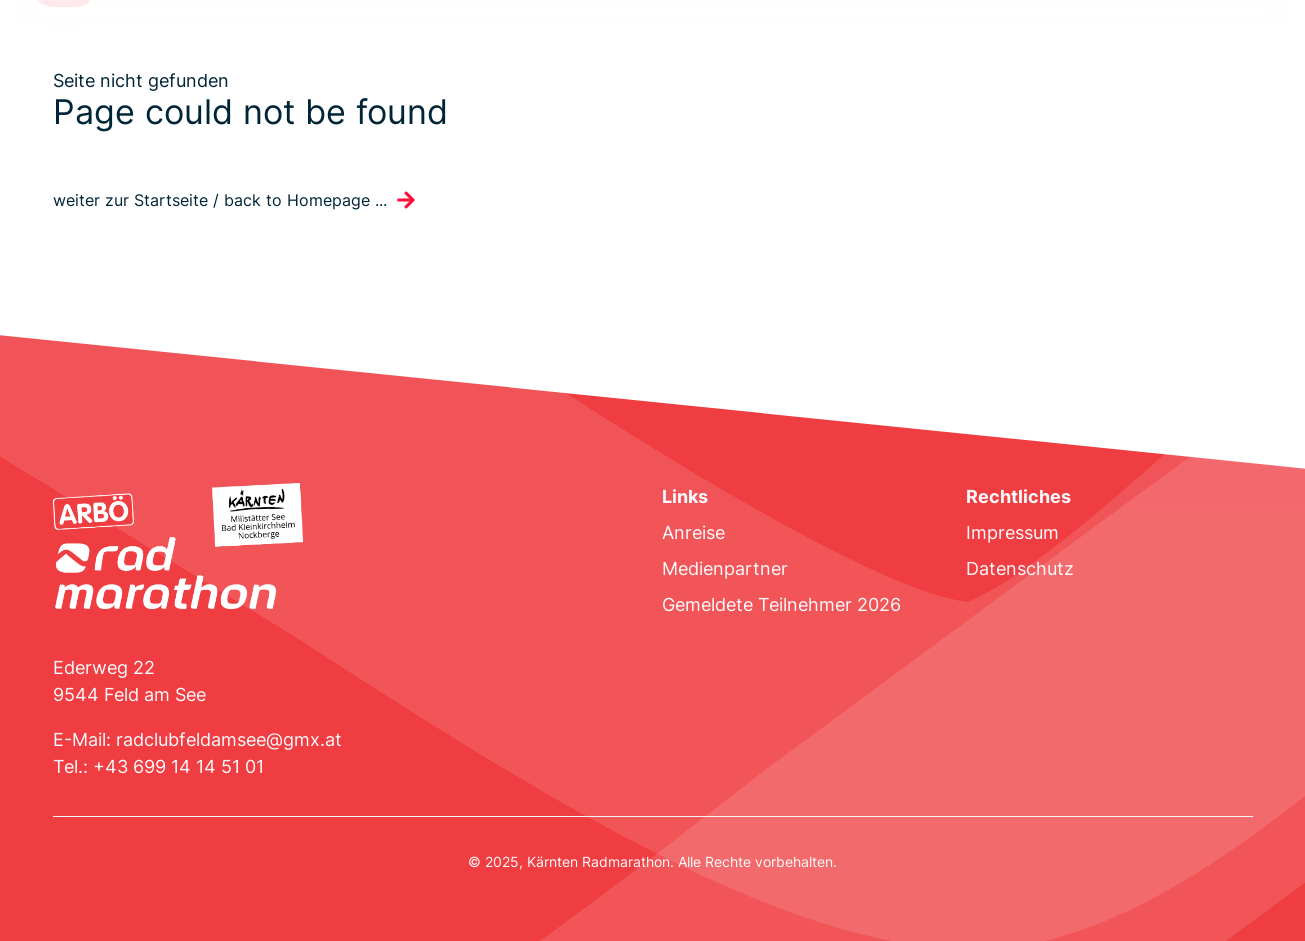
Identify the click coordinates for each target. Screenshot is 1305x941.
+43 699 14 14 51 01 (178, 766)
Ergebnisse (606, 51)
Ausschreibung (263, 51)
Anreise (693, 532)
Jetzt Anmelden (1175, 51)
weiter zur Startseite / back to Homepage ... (220, 200)
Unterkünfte (494, 51)
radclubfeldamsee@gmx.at (229, 739)
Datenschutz (1020, 568)
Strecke (152, 51)
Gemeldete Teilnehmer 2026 (781, 604)
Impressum (1012, 532)
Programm (384, 51)
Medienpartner (725, 568)
